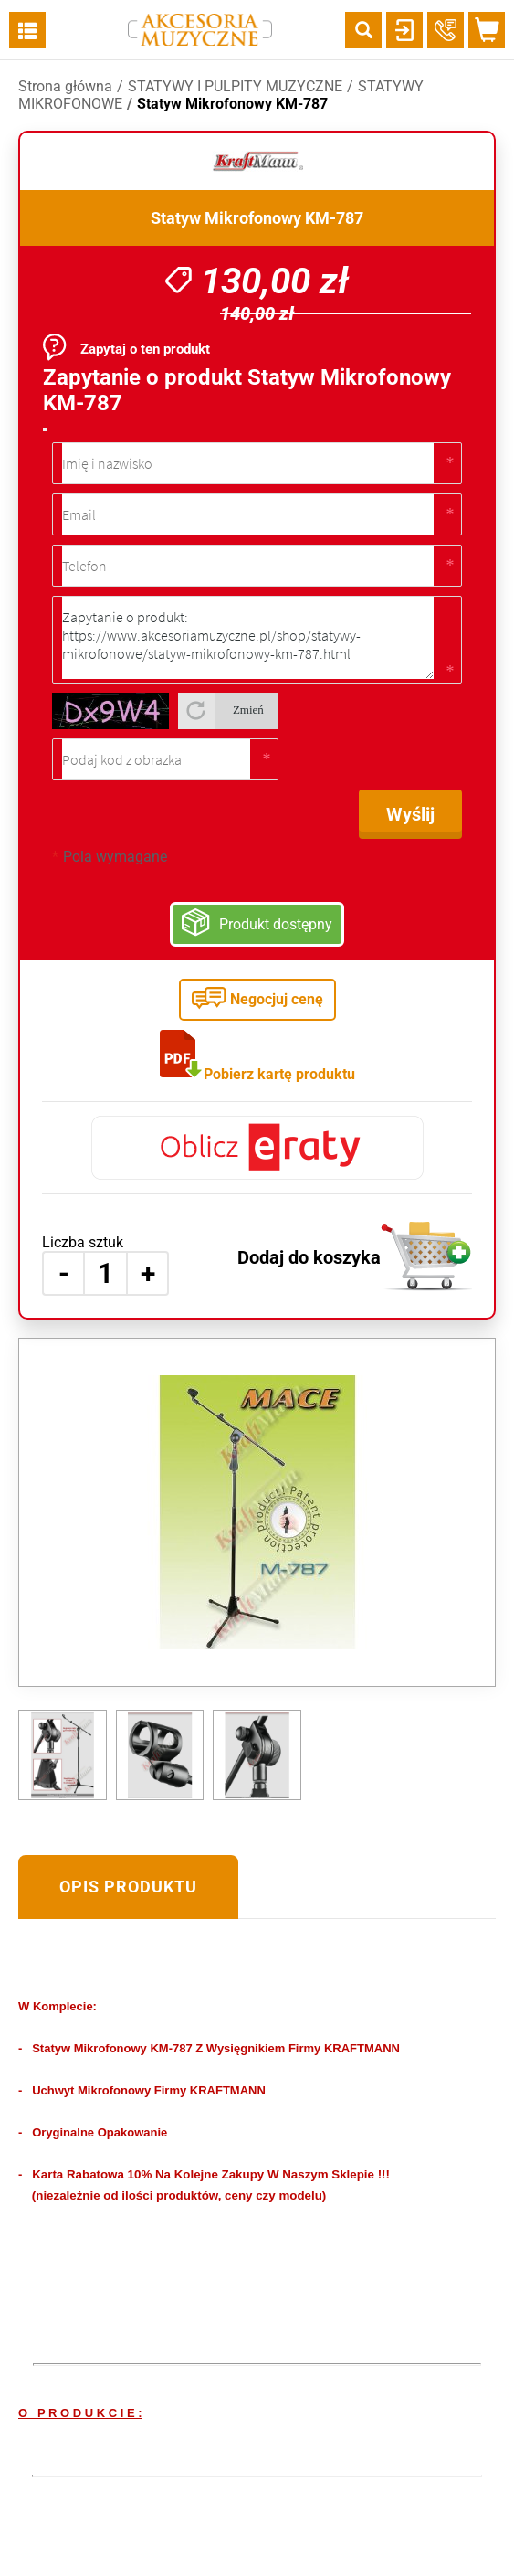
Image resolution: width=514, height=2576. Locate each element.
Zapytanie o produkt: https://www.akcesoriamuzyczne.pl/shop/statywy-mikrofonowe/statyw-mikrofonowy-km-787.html (248, 638)
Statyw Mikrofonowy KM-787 (232, 103)
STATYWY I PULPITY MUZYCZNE (235, 86)
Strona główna (65, 86)
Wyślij (410, 814)
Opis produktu (128, 1886)
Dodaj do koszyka (309, 1257)
